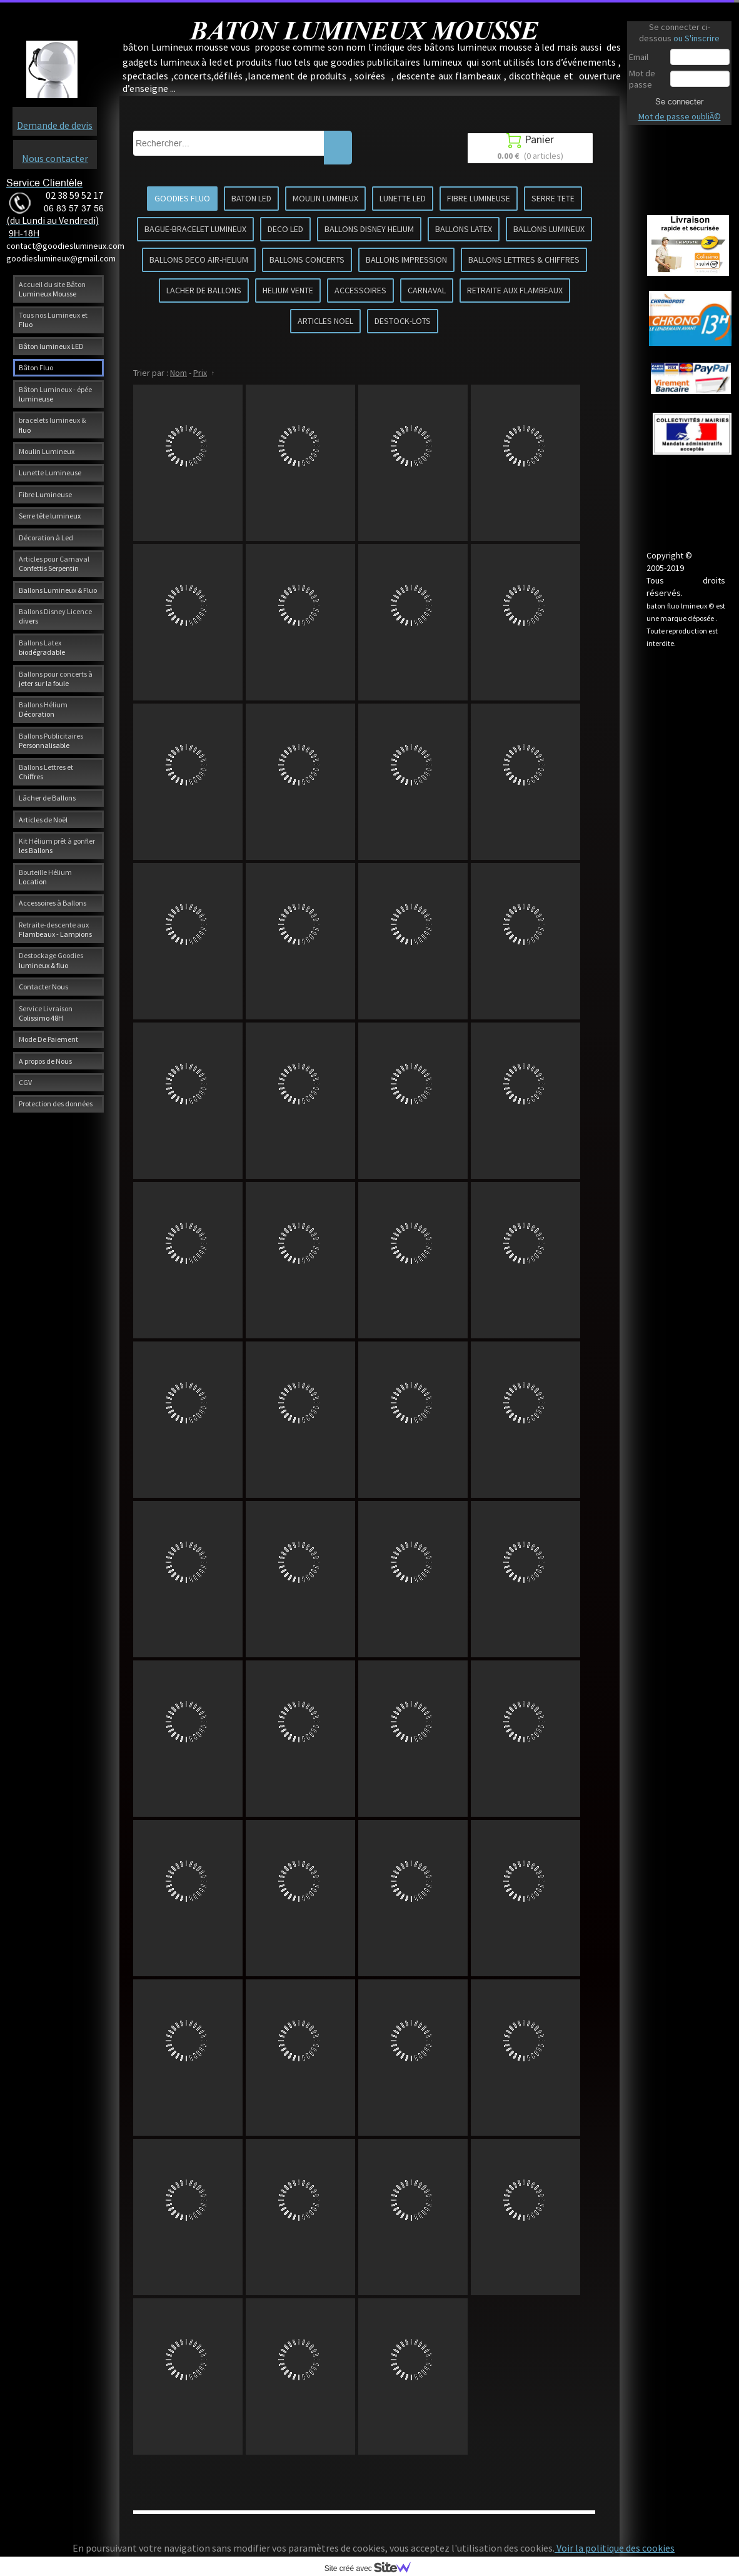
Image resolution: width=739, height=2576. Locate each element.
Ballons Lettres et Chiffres (46, 771)
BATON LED (251, 198)
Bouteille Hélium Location (45, 876)
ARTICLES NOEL (325, 320)
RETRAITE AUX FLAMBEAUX (515, 290)
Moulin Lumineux (46, 451)
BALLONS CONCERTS (306, 259)
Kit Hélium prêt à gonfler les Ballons (57, 845)
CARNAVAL (427, 290)
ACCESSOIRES (360, 290)
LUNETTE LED (403, 198)
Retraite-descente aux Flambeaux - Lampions (55, 929)
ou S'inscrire (696, 38)
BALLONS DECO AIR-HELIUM (198, 259)
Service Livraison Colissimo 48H (46, 1013)
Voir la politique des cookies (615, 2548)
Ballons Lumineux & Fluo (58, 590)
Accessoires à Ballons (52, 902)
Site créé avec (372, 2568)
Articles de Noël (43, 819)
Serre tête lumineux (50, 515)
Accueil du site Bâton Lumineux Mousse (52, 289)
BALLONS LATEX (463, 229)
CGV (25, 1082)
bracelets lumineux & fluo (52, 424)
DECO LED (285, 229)
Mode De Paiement (48, 1039)
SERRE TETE (553, 198)
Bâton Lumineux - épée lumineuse (55, 394)
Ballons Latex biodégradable (42, 647)
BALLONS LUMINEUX (549, 229)
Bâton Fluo (36, 367)
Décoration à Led (46, 537)
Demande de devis (55, 125)
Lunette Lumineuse (50, 472)
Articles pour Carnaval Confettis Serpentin (54, 563)
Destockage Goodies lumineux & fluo (51, 960)
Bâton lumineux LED (51, 346)
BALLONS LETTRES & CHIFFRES (524, 259)
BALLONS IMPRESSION (406, 259)
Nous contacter (55, 158)
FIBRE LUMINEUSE (478, 198)
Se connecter (679, 101)
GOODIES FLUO (182, 198)
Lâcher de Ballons (47, 797)
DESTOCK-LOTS (403, 320)
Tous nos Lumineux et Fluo (53, 319)
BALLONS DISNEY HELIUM (369, 229)
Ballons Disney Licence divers (55, 616)
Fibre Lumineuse (45, 494)
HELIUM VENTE (288, 290)
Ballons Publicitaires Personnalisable (51, 740)
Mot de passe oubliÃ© (679, 116)
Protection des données (56, 1103)
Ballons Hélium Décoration (43, 709)
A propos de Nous (45, 1061)
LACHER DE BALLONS (203, 290)
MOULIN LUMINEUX (325, 198)
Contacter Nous (43, 986)
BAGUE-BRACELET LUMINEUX (195, 229)
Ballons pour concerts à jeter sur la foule (56, 678)
